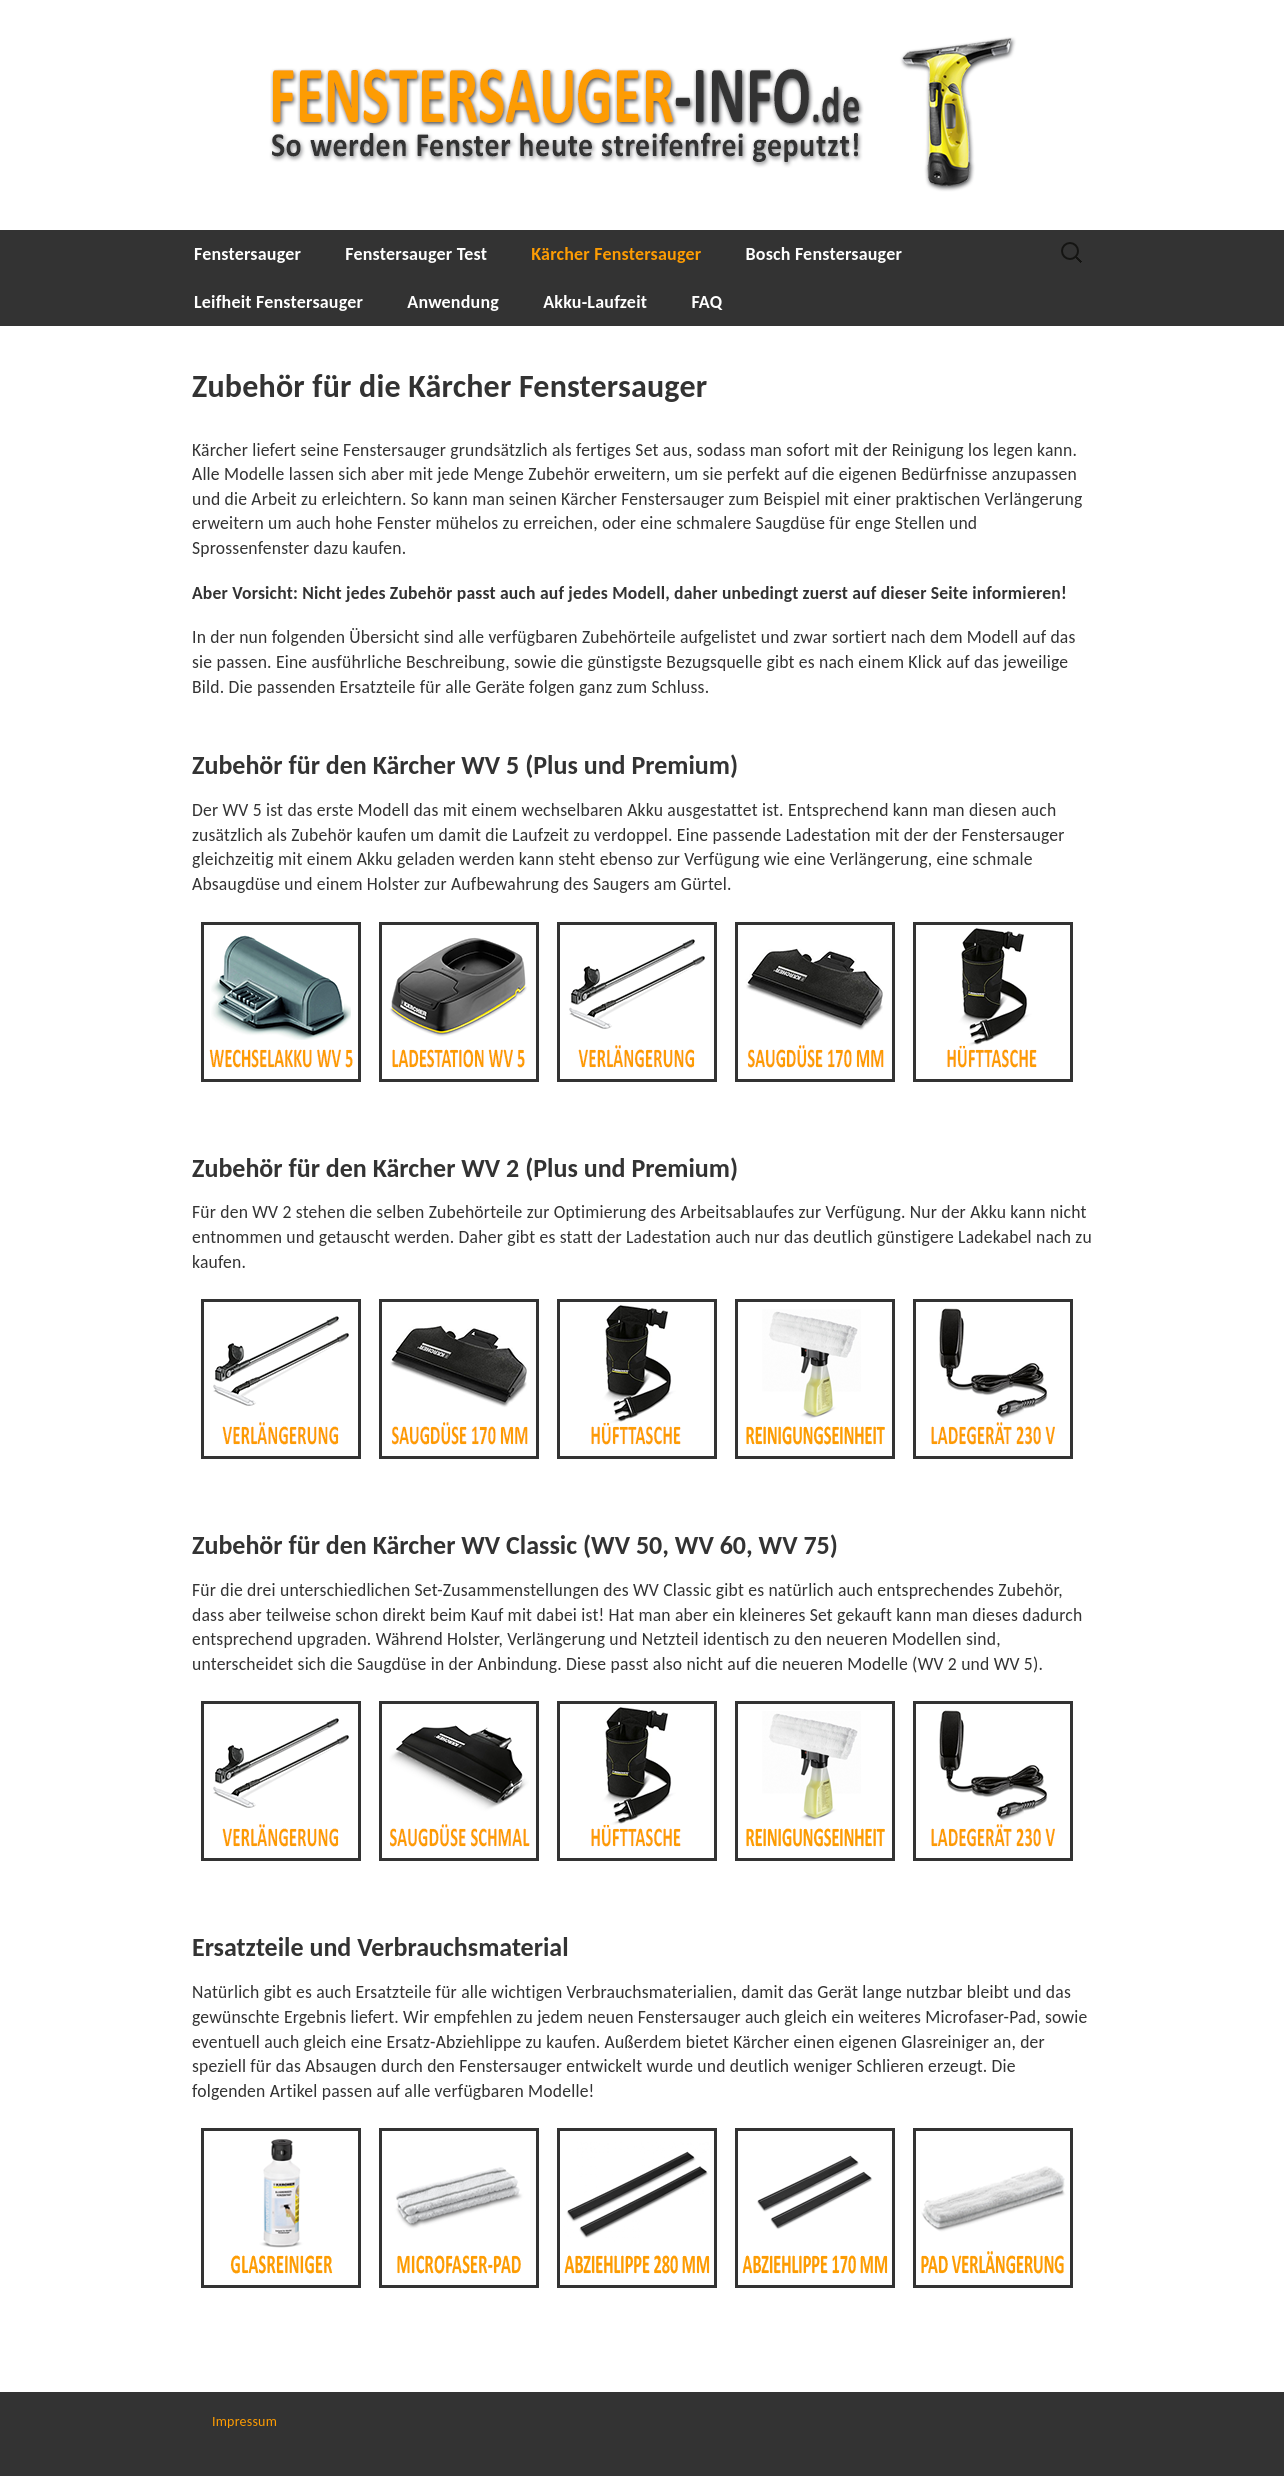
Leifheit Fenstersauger (278, 302)
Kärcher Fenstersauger (616, 254)
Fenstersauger (247, 254)
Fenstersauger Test (416, 254)
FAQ (706, 302)
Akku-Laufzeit (595, 302)
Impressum (244, 2421)
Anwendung (453, 302)
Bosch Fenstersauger (824, 254)
